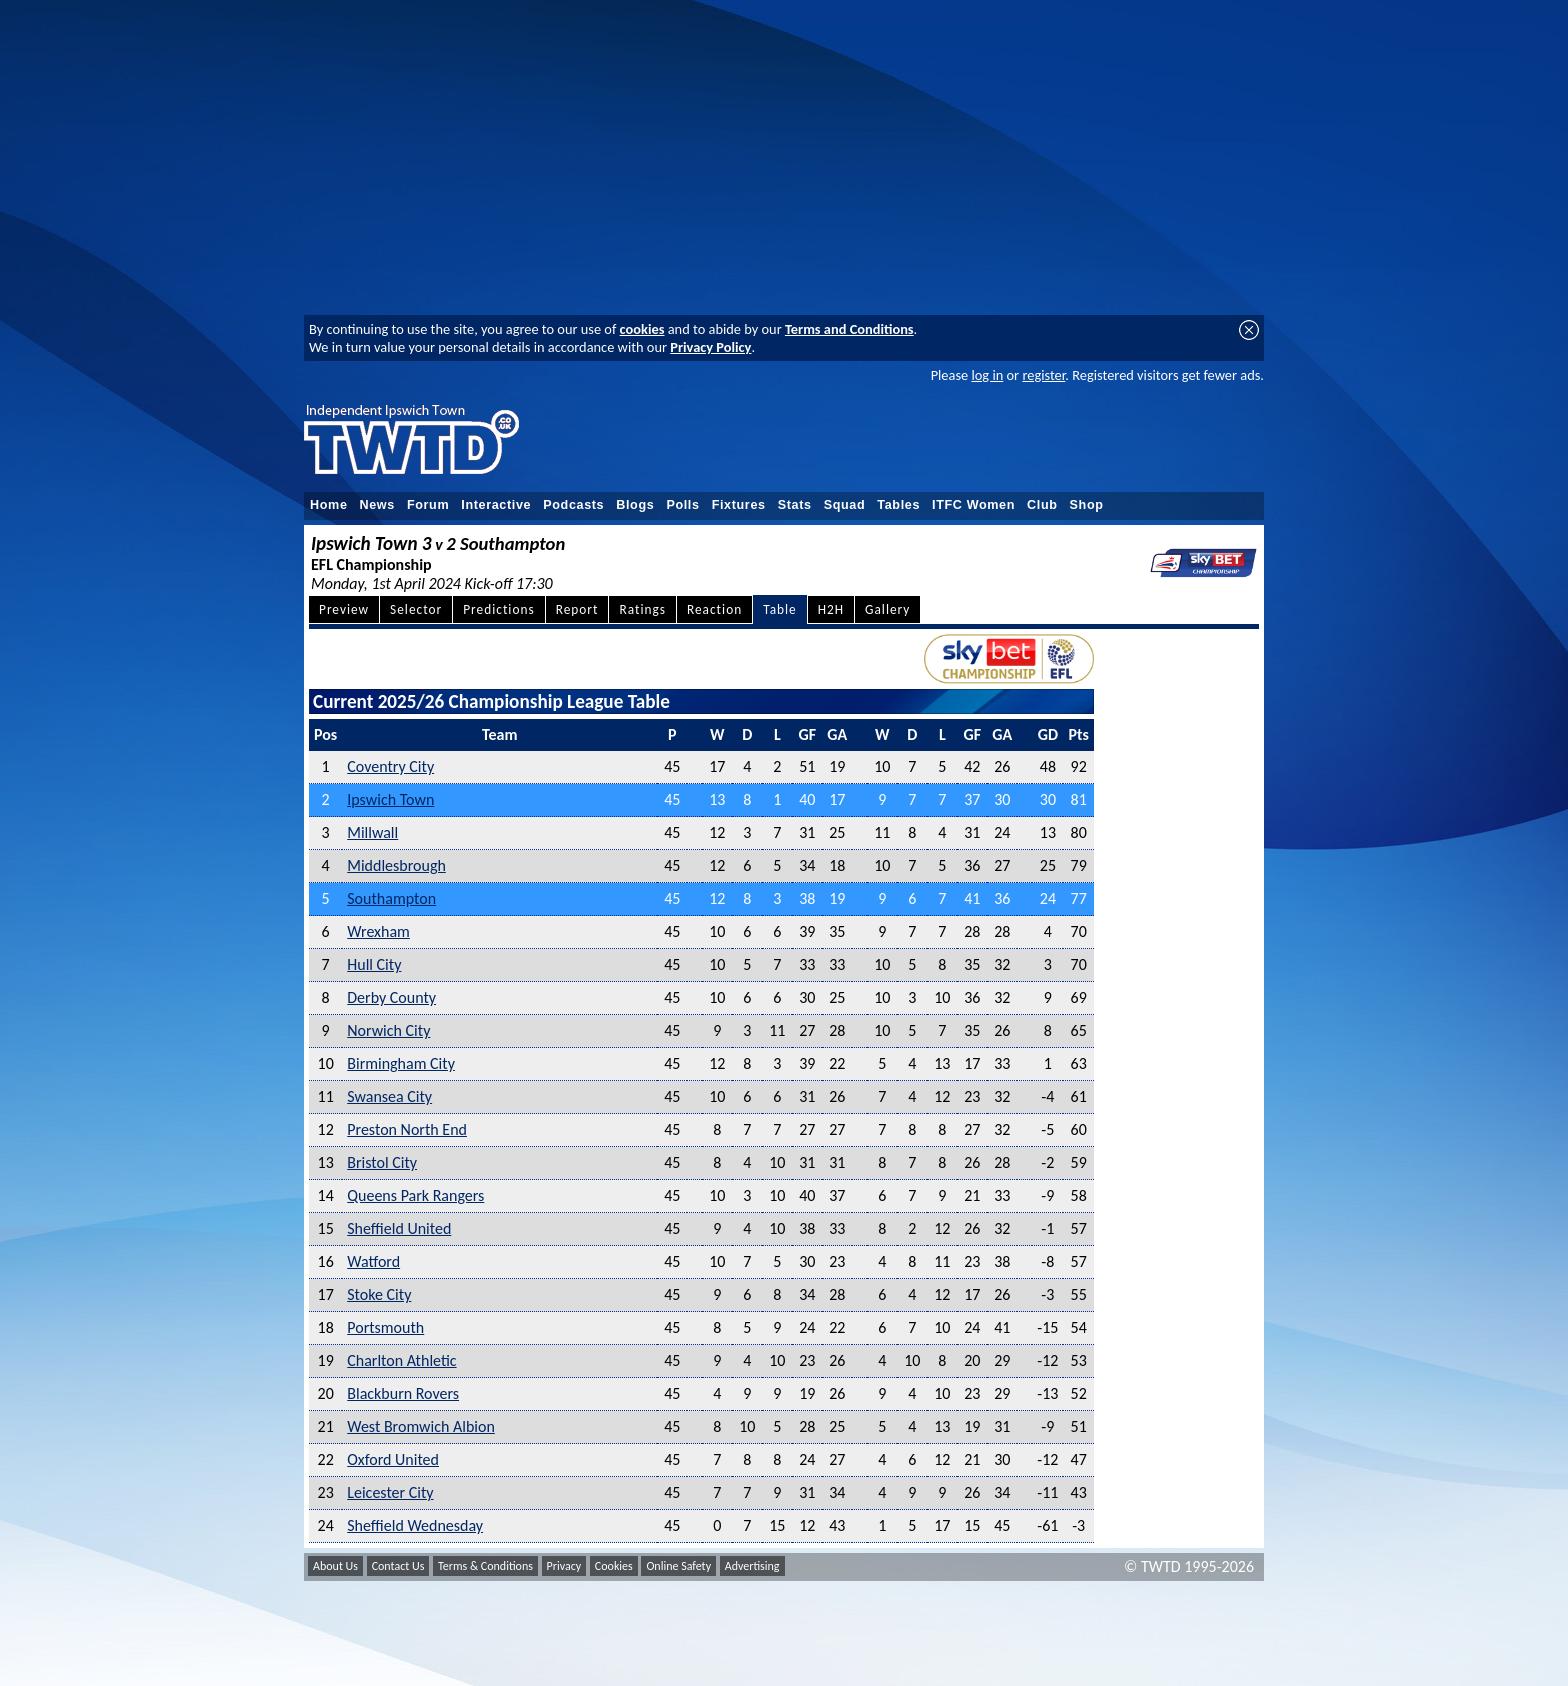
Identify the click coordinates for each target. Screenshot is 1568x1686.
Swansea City (389, 1096)
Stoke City (379, 1294)
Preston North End (407, 1129)
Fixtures (739, 505)
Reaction (714, 609)
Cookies (614, 1566)
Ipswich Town (390, 799)
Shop (1087, 505)
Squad (845, 505)
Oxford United (393, 1459)
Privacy (564, 1566)
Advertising (752, 1566)
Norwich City (388, 1030)
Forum (428, 505)
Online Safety (678, 1566)
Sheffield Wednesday (415, 1525)
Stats (795, 505)
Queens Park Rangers (415, 1195)
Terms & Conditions (485, 1566)
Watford (373, 1261)
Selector (416, 609)
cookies (642, 329)
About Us (335, 1566)
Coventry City (390, 766)
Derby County (391, 997)
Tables (898, 505)
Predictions (498, 609)
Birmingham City (401, 1063)
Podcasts (573, 505)
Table (780, 609)
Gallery (887, 609)
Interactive (496, 505)
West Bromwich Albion (421, 1426)
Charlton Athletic (401, 1360)
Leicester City (390, 1492)
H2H (831, 609)
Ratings (642, 609)
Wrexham (378, 931)
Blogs (635, 505)
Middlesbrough (396, 865)
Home (329, 505)
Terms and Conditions (849, 329)
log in (987, 375)
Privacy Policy (710, 347)
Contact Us (398, 1566)
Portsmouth (385, 1327)
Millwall (372, 832)
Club (1042, 505)
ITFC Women (973, 505)
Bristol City (382, 1162)
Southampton (391, 898)
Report (577, 609)
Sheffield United (399, 1228)
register (1043, 375)
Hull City (374, 964)
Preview (344, 609)
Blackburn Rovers (403, 1393)
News (377, 505)
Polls (682, 505)
